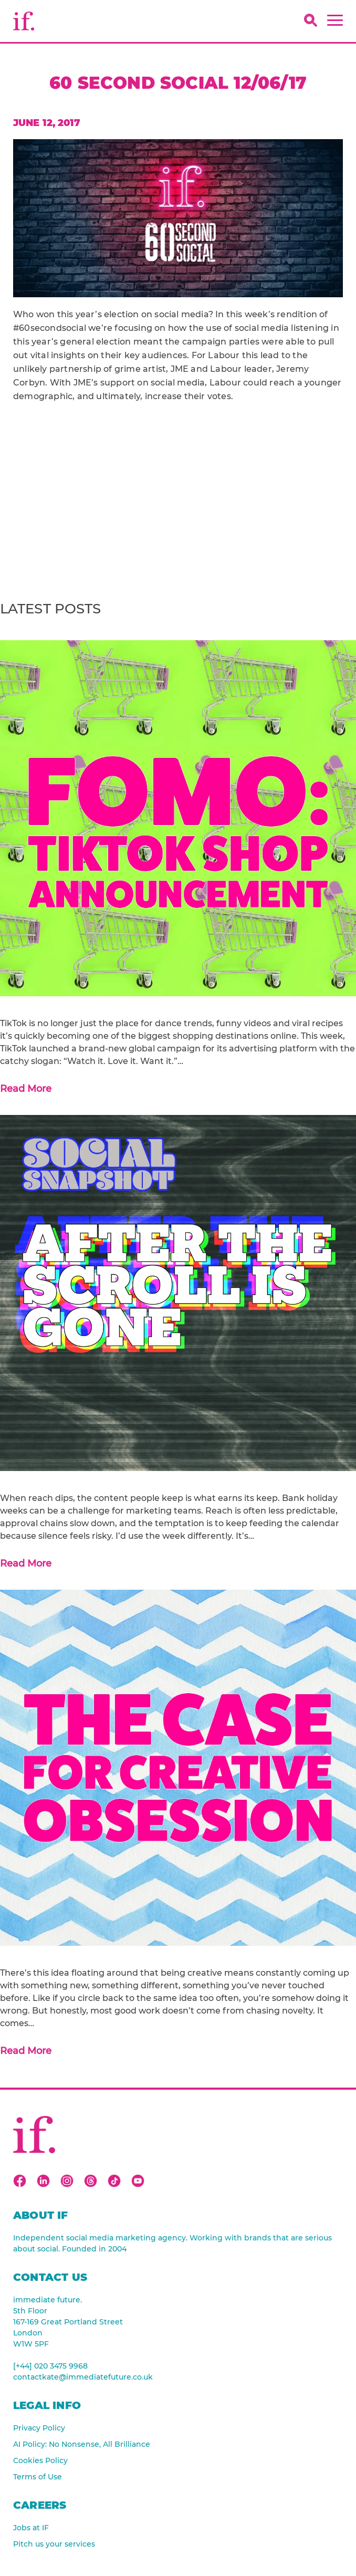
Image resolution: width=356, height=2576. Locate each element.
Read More (25, 1088)
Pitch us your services (54, 2544)
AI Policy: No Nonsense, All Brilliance (81, 2444)
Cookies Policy (40, 2460)
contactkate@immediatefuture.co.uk (83, 2377)
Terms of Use (37, 2476)
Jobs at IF (31, 2527)
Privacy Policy (39, 2428)
